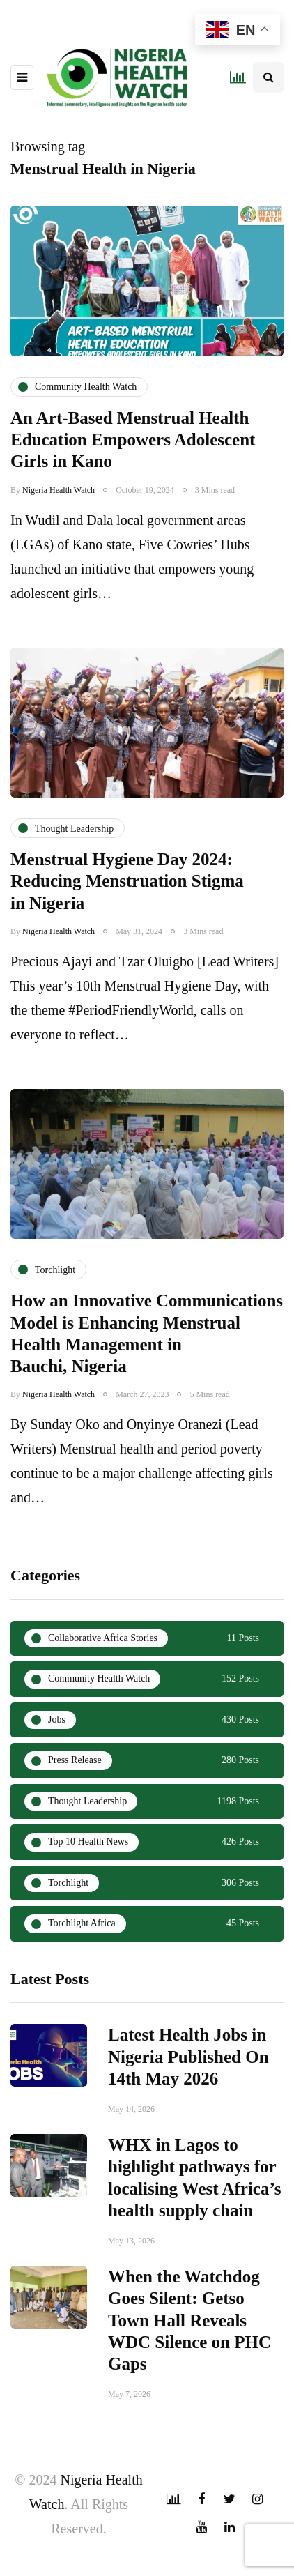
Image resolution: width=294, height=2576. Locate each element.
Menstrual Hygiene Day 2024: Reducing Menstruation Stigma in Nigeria (127, 909)
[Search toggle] (268, 77)
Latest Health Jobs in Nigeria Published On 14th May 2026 (188, 2084)
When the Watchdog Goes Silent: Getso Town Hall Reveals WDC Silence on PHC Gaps (189, 2348)
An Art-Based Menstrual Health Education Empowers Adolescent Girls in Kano (132, 440)
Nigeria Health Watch (58, 490)
